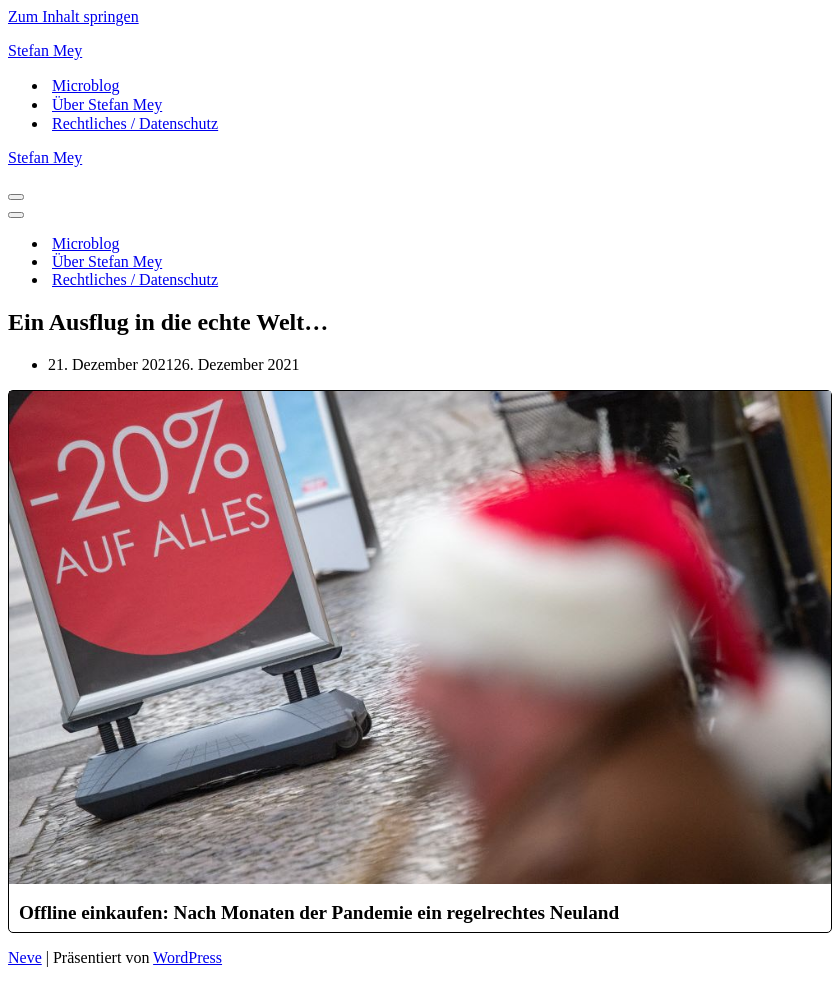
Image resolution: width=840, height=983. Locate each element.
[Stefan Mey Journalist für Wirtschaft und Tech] (420, 51)
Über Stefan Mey (107, 104)
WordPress (187, 957)
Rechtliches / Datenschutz (135, 123)
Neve (25, 957)
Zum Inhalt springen (73, 16)
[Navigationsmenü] (16, 197)
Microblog (86, 85)
